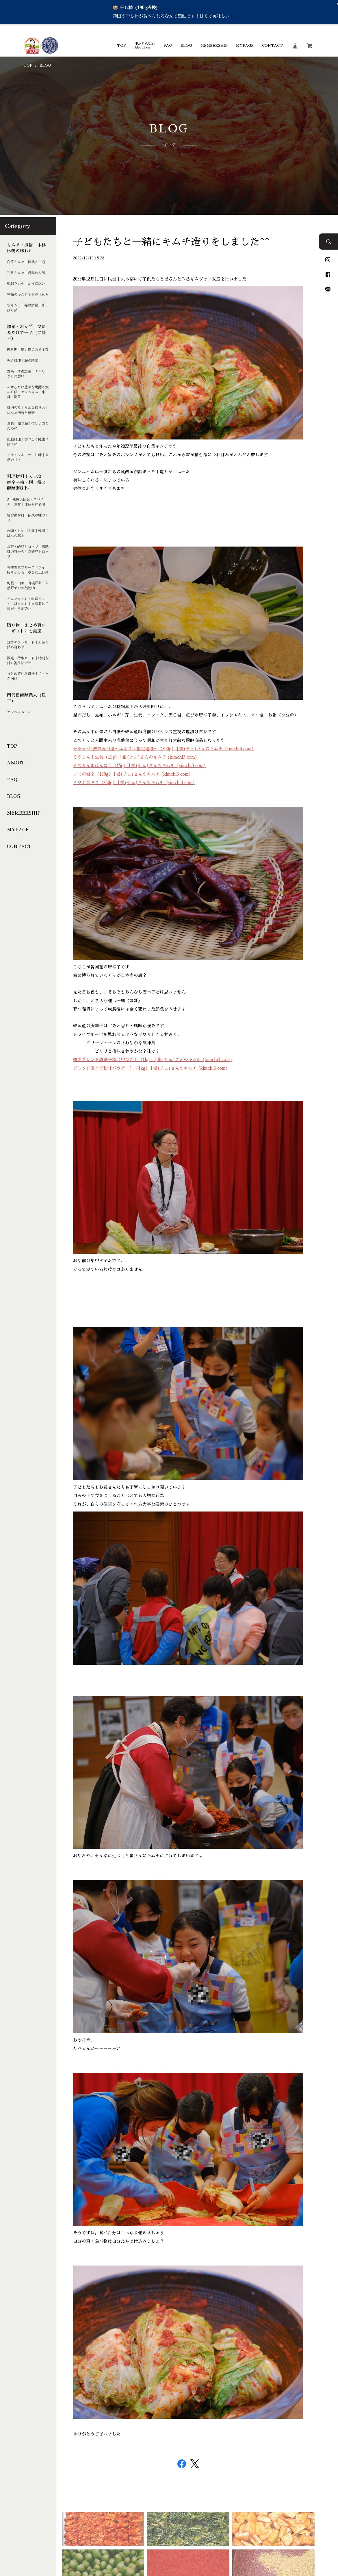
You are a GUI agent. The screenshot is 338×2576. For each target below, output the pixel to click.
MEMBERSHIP (214, 45)
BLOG (186, 45)
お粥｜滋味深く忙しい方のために (28, 426)
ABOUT (16, 763)
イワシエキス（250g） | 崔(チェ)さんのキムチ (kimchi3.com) (134, 783)
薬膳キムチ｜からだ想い (26, 283)
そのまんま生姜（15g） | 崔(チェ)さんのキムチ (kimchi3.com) (135, 757)
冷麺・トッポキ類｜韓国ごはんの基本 (28, 533)
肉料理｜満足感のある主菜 (28, 349)
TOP (121, 45)
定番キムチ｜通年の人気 (26, 273)
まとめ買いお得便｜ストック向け (28, 676)
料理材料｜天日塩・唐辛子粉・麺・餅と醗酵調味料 (26, 482)
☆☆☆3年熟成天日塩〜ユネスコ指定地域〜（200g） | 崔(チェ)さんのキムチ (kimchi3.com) (163, 749)
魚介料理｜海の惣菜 (22, 360)
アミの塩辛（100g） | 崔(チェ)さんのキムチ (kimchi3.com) (132, 774)
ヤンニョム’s (18, 712)
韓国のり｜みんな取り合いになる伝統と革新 (28, 410)
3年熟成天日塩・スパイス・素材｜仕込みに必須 (26, 502)
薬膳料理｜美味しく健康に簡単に (28, 442)
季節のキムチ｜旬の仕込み (28, 294)
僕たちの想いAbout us (144, 45)
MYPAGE (245, 45)
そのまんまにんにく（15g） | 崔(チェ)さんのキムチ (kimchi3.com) (139, 766)
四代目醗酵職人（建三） (26, 698)
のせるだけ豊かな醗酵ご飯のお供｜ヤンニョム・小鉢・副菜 (28, 392)
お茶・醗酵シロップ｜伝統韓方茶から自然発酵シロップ (28, 551)
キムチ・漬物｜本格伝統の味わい (26, 248)
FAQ (168, 45)
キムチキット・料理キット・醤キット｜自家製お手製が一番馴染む (28, 604)
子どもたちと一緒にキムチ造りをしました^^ (171, 242)
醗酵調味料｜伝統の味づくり (28, 518)
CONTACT (272, 45)
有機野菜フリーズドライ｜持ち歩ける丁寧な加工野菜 (28, 570)
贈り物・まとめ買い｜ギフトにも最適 (26, 628)
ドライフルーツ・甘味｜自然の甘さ (28, 457)
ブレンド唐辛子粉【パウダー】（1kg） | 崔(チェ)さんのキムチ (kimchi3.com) (150, 1068)
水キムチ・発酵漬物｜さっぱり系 (28, 308)
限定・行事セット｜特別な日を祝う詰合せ (28, 660)
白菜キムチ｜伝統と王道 (26, 262)
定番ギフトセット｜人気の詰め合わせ (28, 645)
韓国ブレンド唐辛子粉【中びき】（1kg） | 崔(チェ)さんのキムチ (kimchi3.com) (152, 1060)
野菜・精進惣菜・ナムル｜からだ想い (28, 374)
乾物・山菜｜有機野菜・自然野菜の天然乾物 (28, 585)
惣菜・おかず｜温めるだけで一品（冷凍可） (26, 333)
